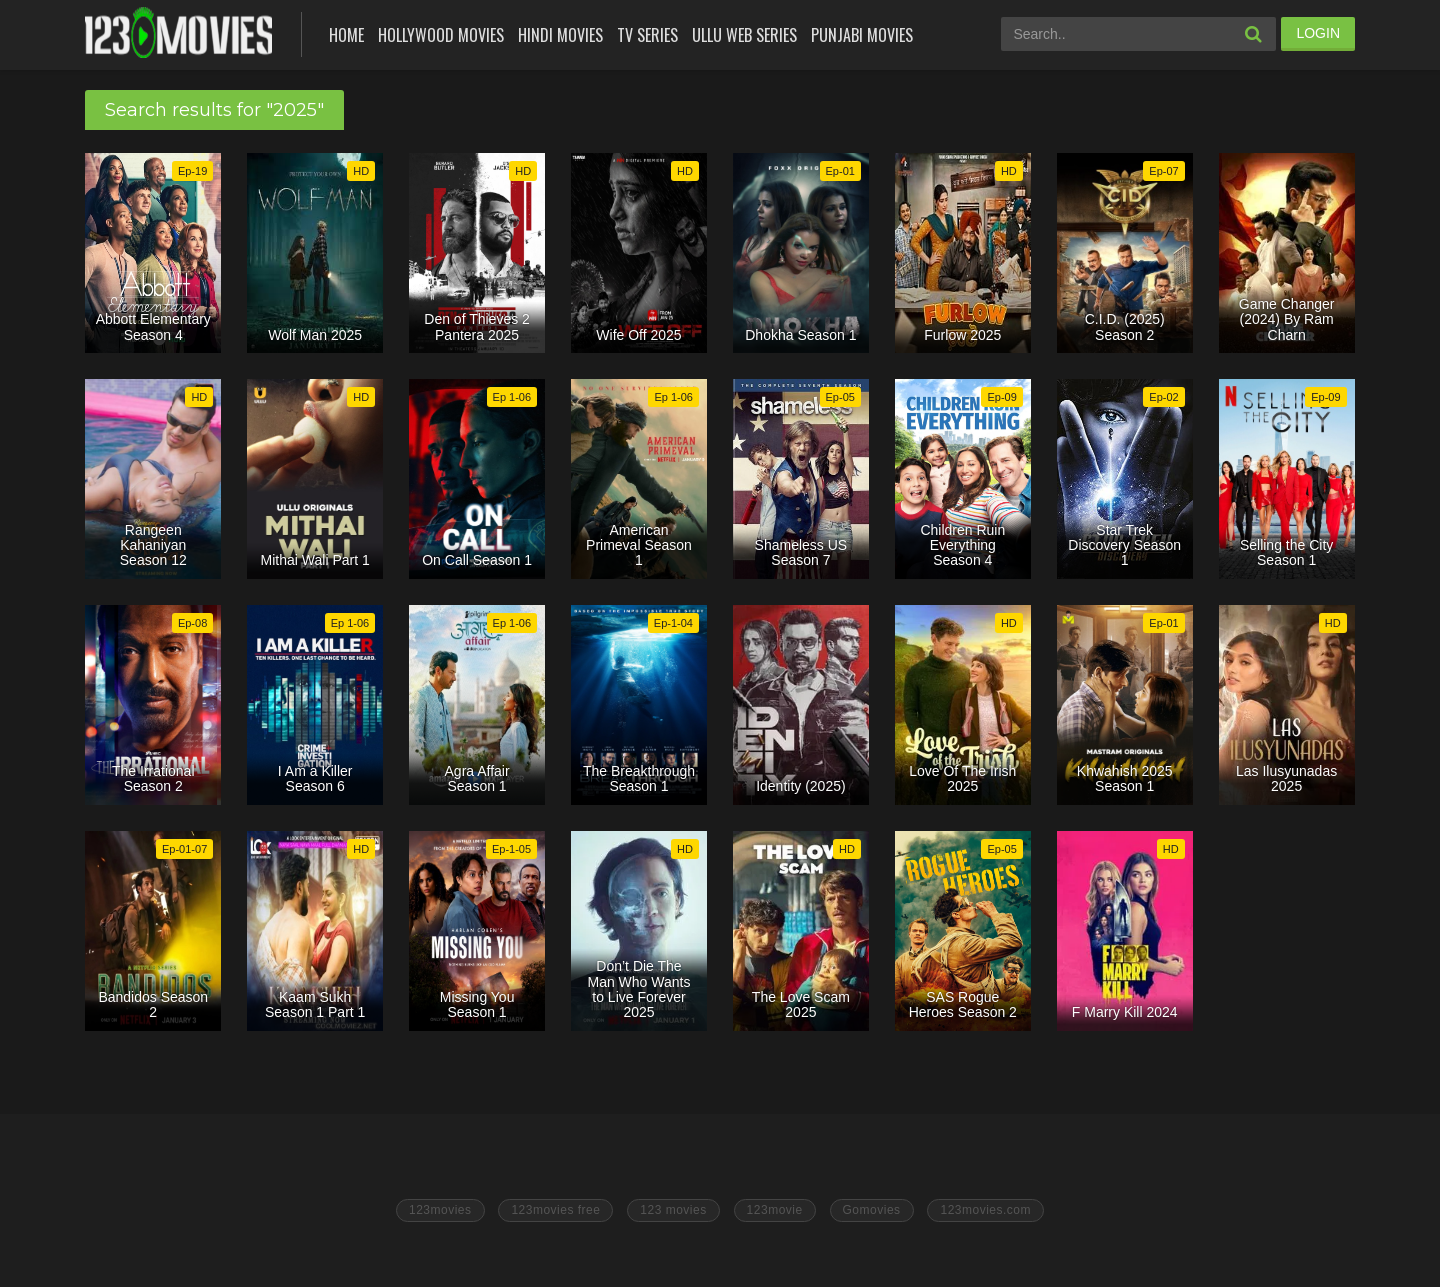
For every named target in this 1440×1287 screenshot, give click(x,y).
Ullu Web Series (744, 35)
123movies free (555, 1210)
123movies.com (985, 1210)
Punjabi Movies (862, 35)
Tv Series (647, 35)
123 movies (673, 1210)
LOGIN (1318, 33)
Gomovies (872, 1210)
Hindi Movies (560, 35)
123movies (440, 1210)
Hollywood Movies (441, 35)
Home (346, 35)
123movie (775, 1210)
